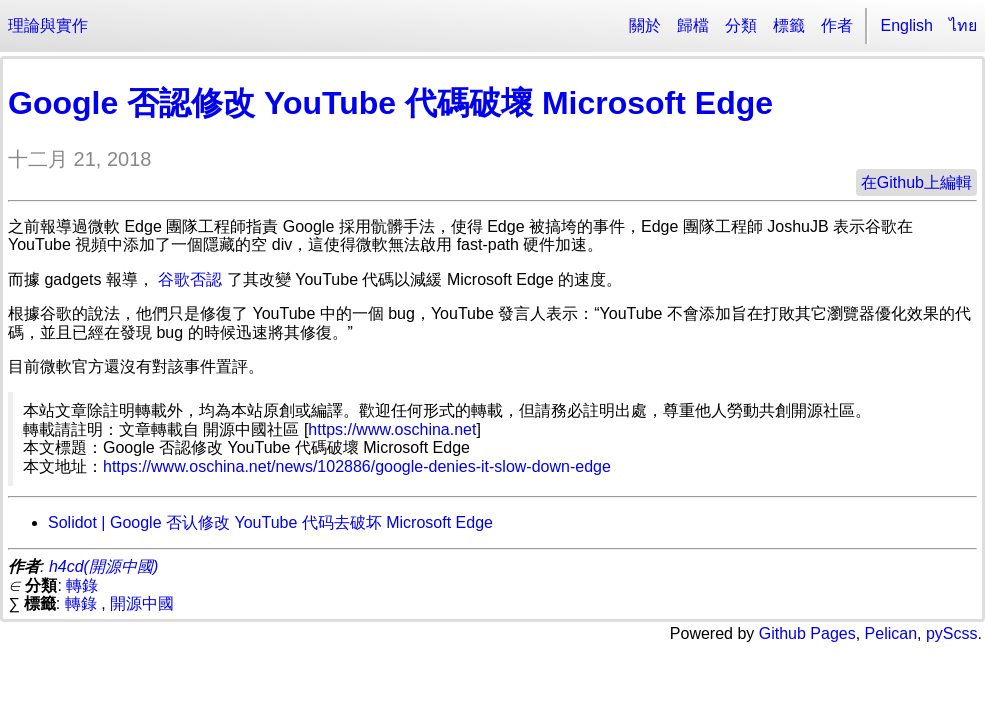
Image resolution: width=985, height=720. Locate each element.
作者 (837, 25)
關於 (645, 25)
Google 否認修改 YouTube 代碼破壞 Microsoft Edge (390, 103)
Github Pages (807, 633)
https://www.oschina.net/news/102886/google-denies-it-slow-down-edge (357, 466)
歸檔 (693, 25)
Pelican (891, 633)
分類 (741, 25)
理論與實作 (48, 25)
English (907, 25)
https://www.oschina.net (392, 429)
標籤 (789, 25)
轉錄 (82, 585)
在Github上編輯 (916, 182)
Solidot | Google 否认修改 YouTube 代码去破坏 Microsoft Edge (270, 522)
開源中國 (142, 603)
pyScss (952, 633)
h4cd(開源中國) (103, 566)
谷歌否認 (190, 279)
